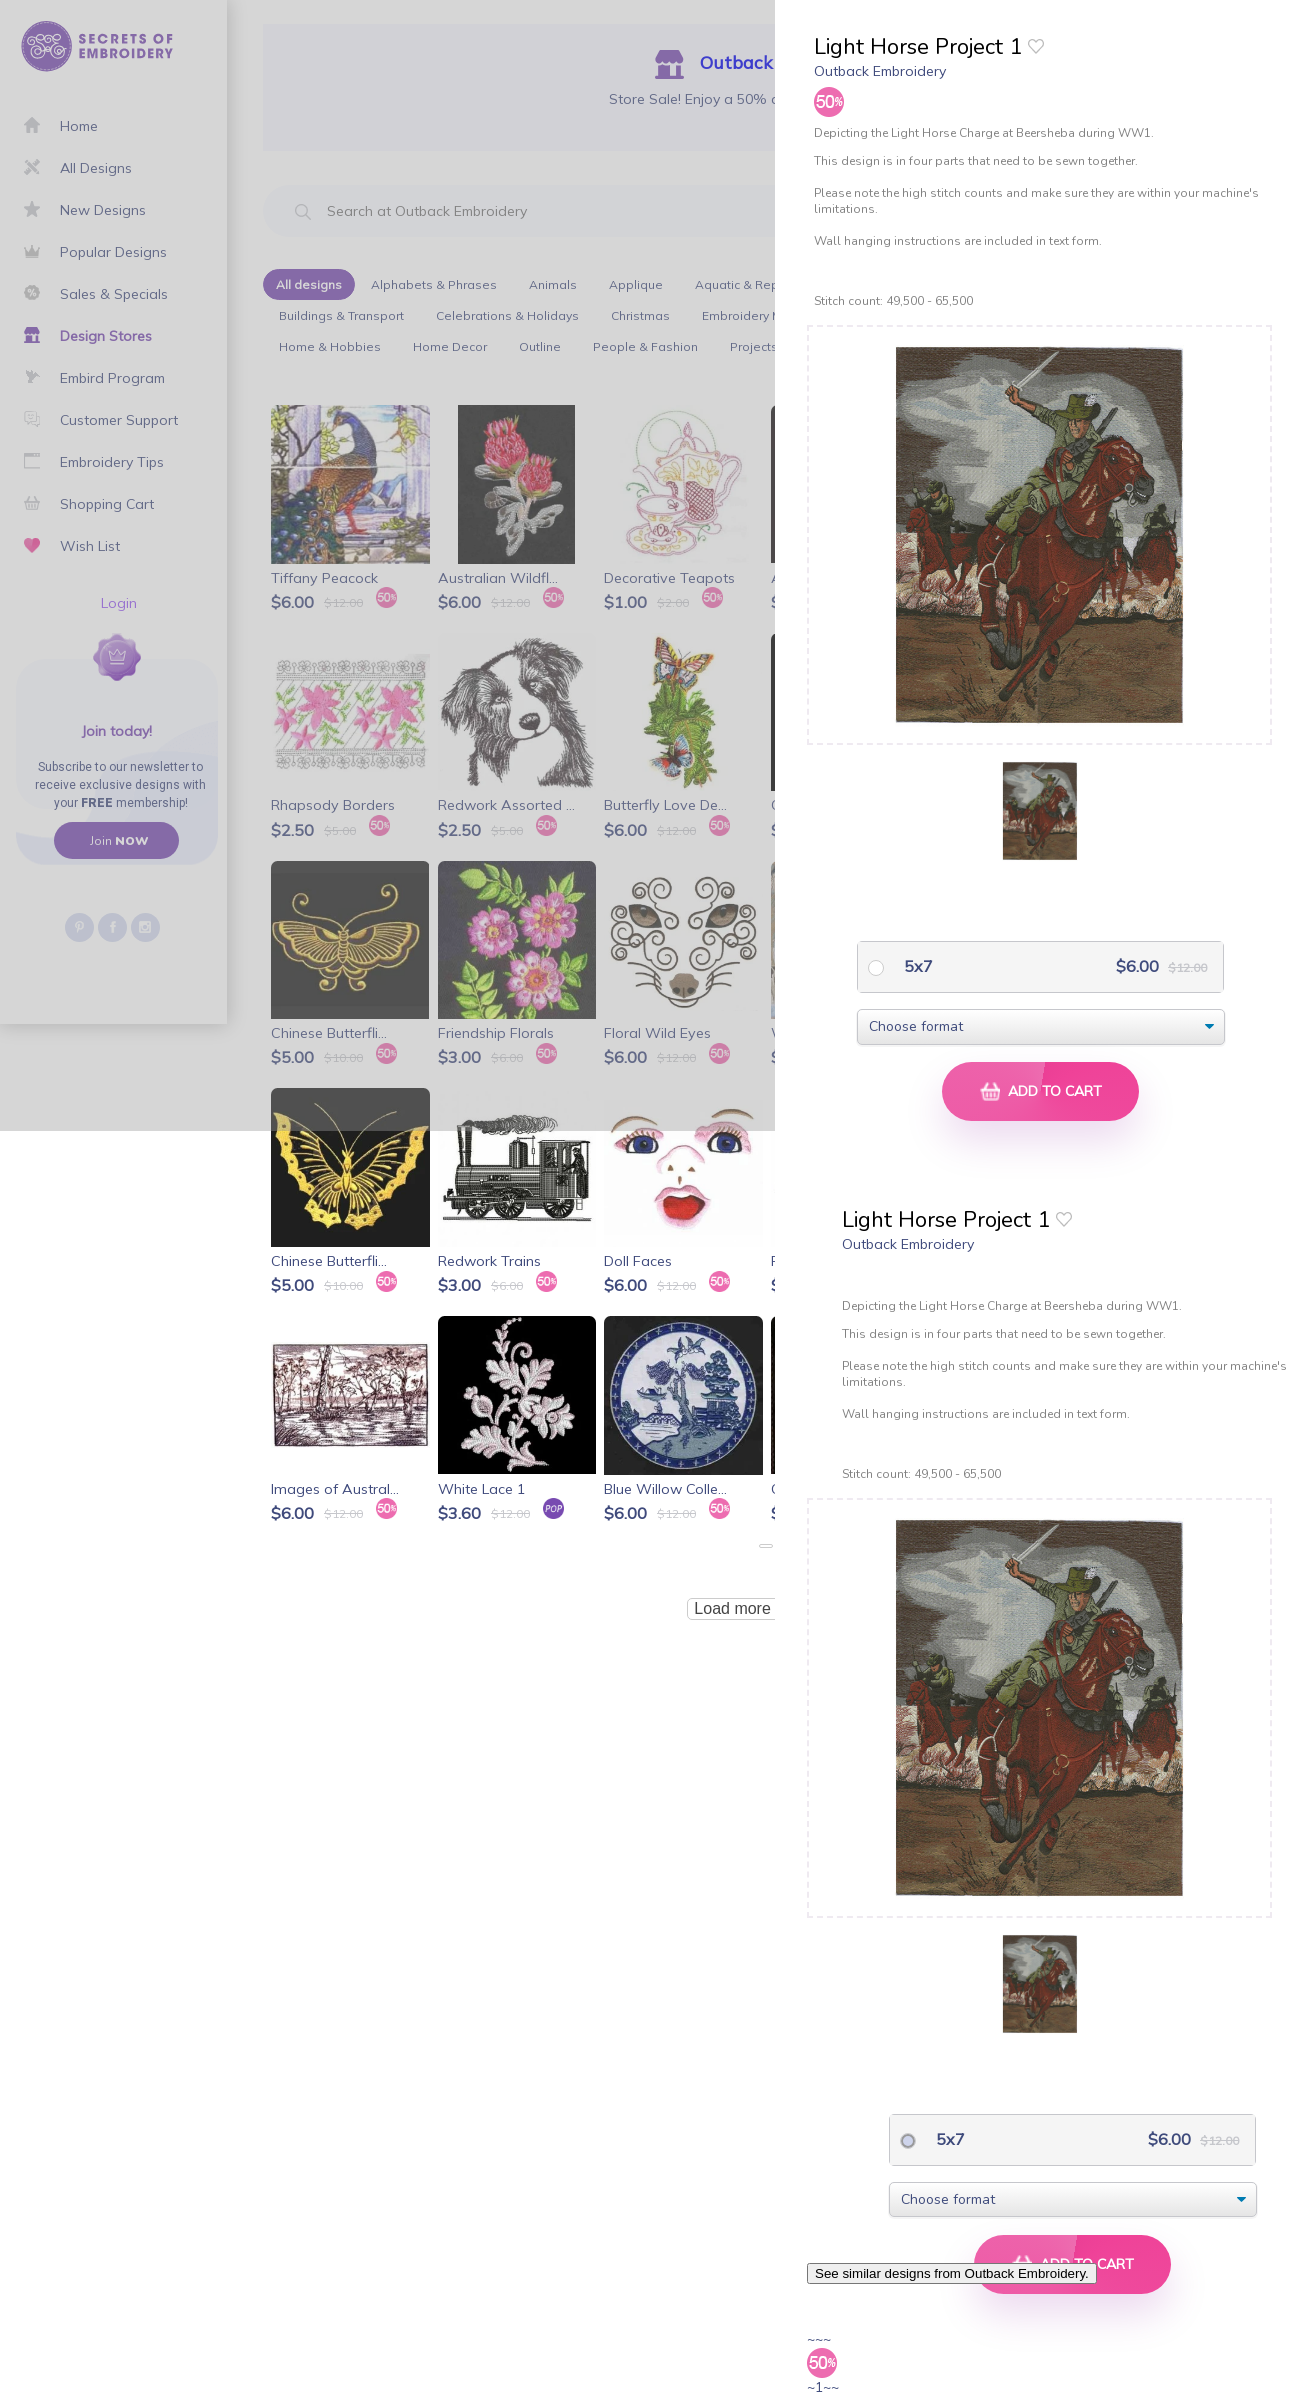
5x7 (916, 966)
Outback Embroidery (880, 71)
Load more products (765, 1608)
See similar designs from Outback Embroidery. (952, 2273)
